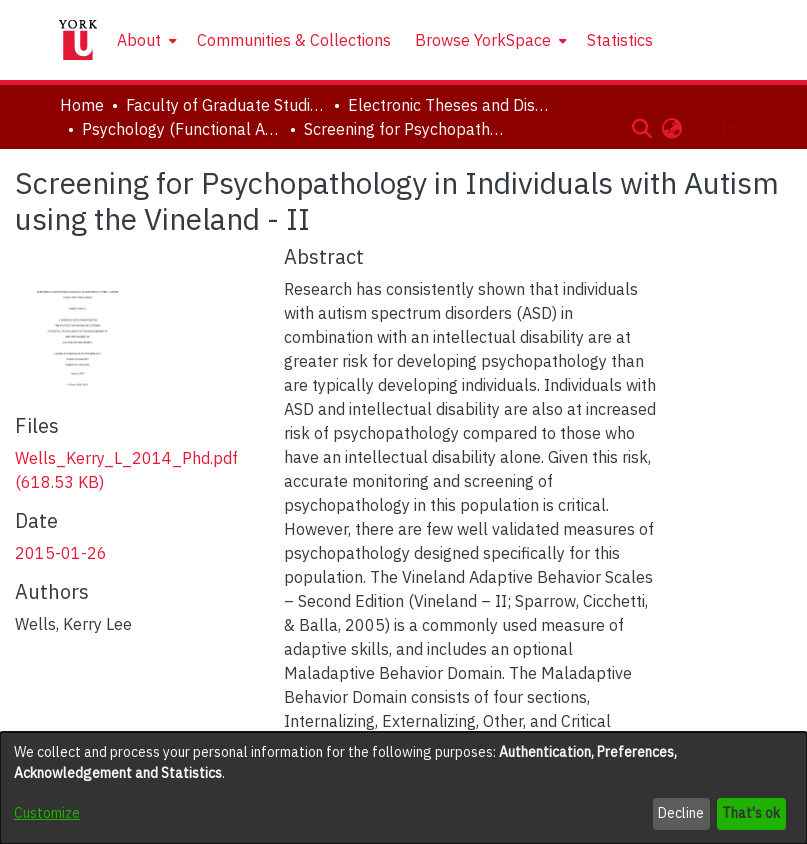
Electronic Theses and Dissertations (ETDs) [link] (448, 105)
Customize (47, 813)
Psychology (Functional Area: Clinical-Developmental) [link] (182, 129)
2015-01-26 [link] (61, 553)
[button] (642, 128)
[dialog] (403, 788)
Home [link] (82, 105)
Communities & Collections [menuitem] (294, 40)
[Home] (78, 40)
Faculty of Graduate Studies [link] (226, 105)
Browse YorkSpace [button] (483, 40)
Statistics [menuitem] (620, 40)
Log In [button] (715, 128)
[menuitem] (145, 40)
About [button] (139, 40)
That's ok (751, 813)
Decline (681, 813)
